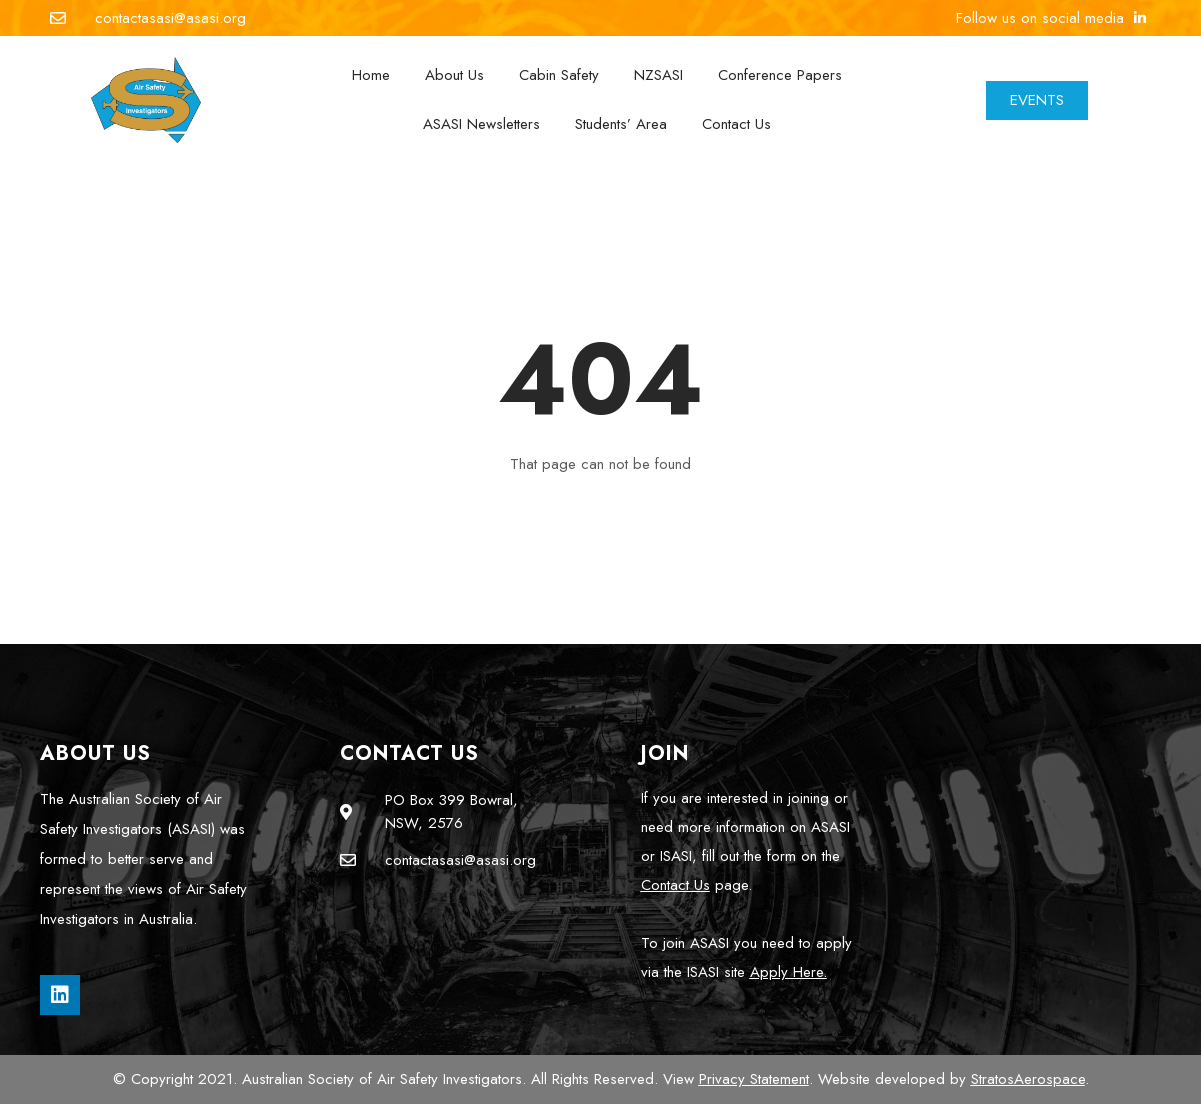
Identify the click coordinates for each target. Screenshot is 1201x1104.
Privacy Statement (754, 1079)
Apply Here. (788, 972)
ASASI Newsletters (481, 124)
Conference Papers (780, 75)
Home (371, 75)
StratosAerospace (1028, 1079)
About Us (454, 75)
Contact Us (736, 124)
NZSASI (658, 75)
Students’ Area (621, 124)
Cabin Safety (559, 75)
